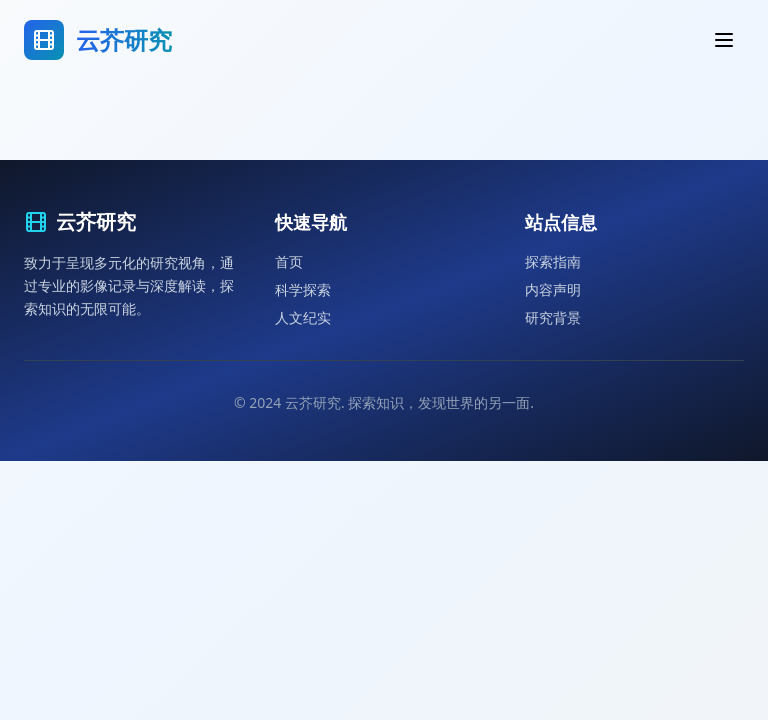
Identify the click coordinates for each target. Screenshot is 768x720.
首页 (289, 261)
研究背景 (553, 317)
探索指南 (553, 261)
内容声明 (553, 289)
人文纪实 (303, 317)
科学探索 (303, 289)
